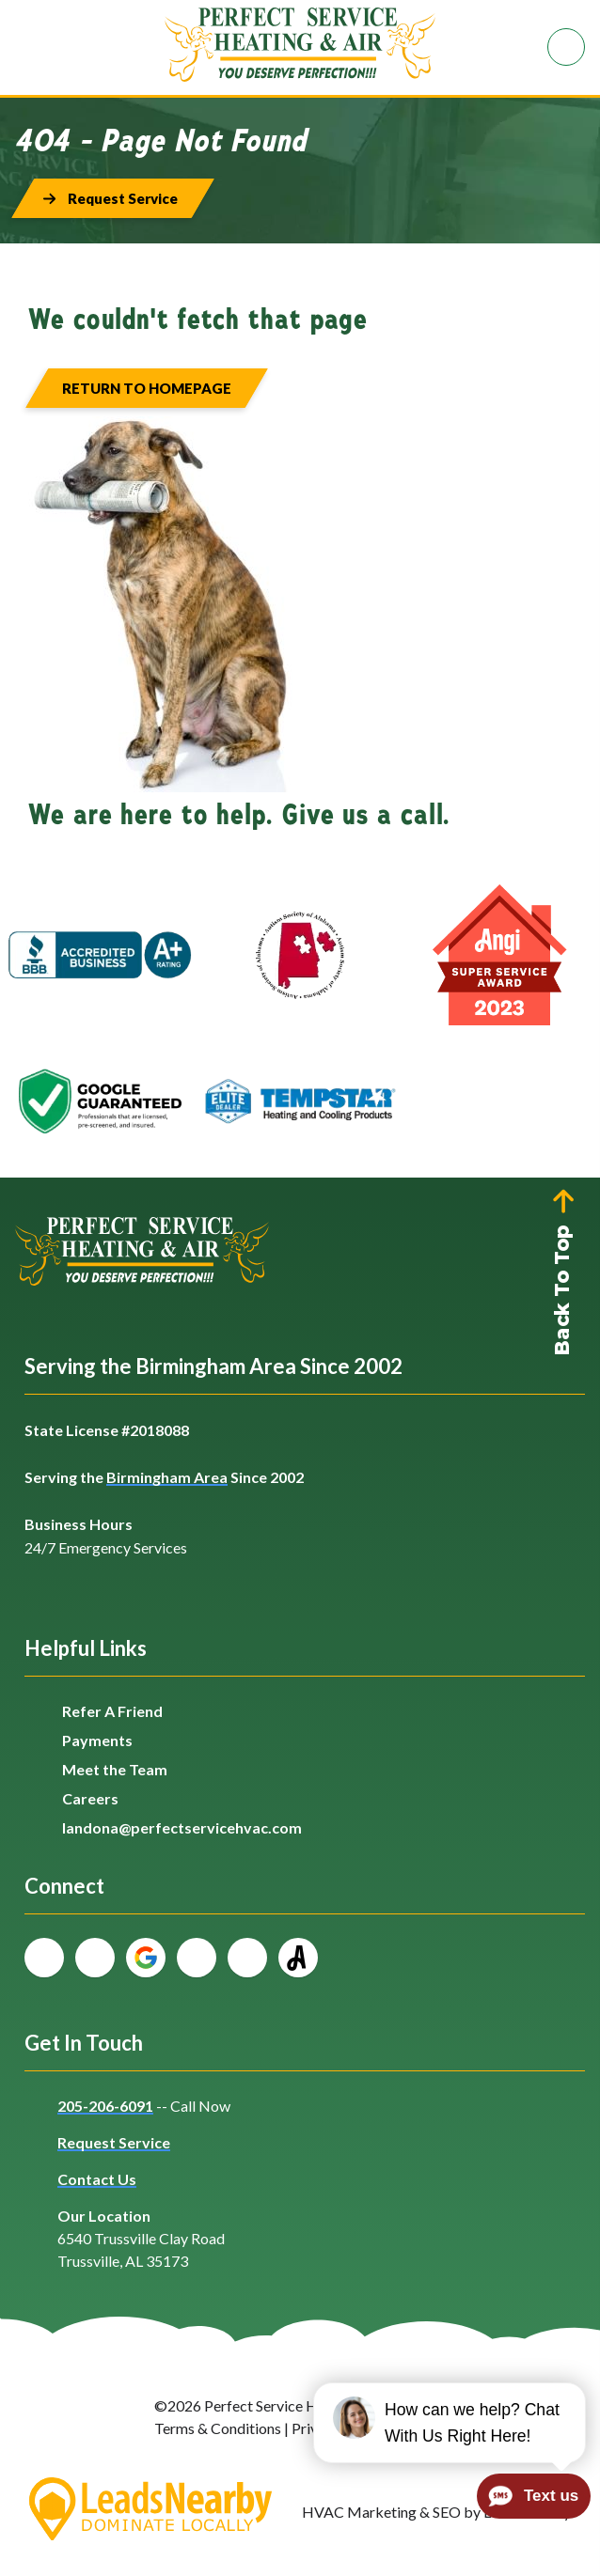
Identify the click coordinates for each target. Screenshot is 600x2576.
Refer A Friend (112, 1711)
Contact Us (96, 2179)
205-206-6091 (105, 2106)
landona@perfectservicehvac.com (182, 1827)
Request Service (113, 2142)
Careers (90, 1798)
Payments (97, 1740)
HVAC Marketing (359, 2512)
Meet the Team (114, 1769)
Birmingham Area (167, 1477)
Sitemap (420, 2428)
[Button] (113, 198)
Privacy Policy (338, 2428)
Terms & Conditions (217, 2428)
